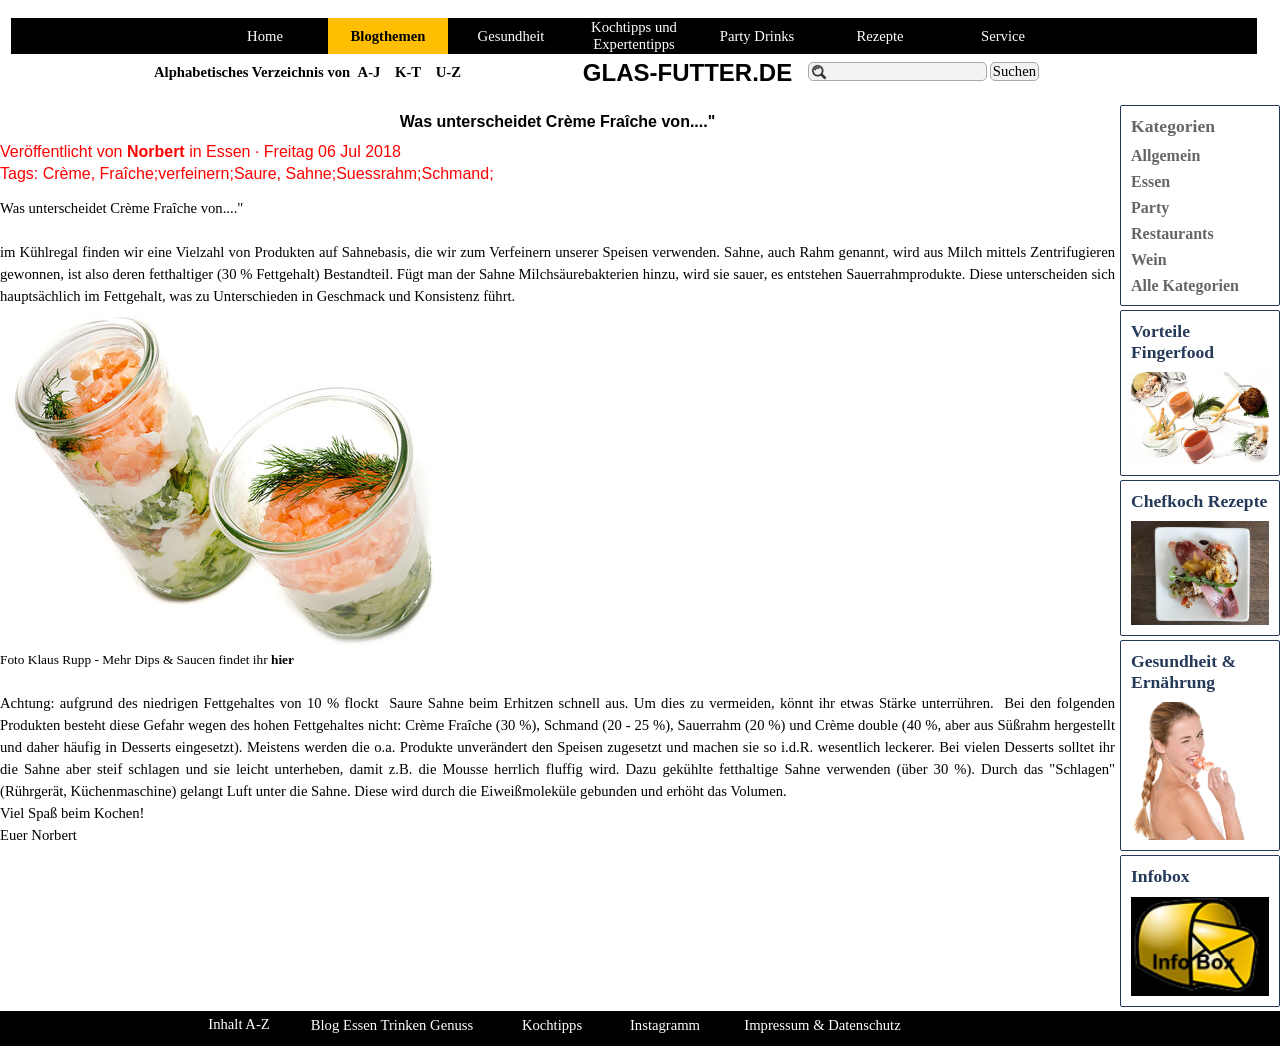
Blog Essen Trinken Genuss (392, 1025)
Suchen (1014, 71)
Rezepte (879, 36)
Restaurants (1172, 233)
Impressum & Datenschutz (822, 1025)
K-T (408, 72)
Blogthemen (388, 36)
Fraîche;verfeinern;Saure (188, 173)
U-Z (448, 72)
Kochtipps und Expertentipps (634, 35)
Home (265, 36)
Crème (67, 173)
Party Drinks (757, 36)
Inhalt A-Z (238, 1024)
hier (282, 659)
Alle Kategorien (1185, 285)
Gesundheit (511, 36)
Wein (1149, 259)
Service (1003, 36)
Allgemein (1165, 155)
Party (1150, 207)
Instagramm (665, 1025)
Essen (1150, 181)
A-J (369, 72)
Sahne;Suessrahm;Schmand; (389, 173)
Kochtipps (552, 1025)
